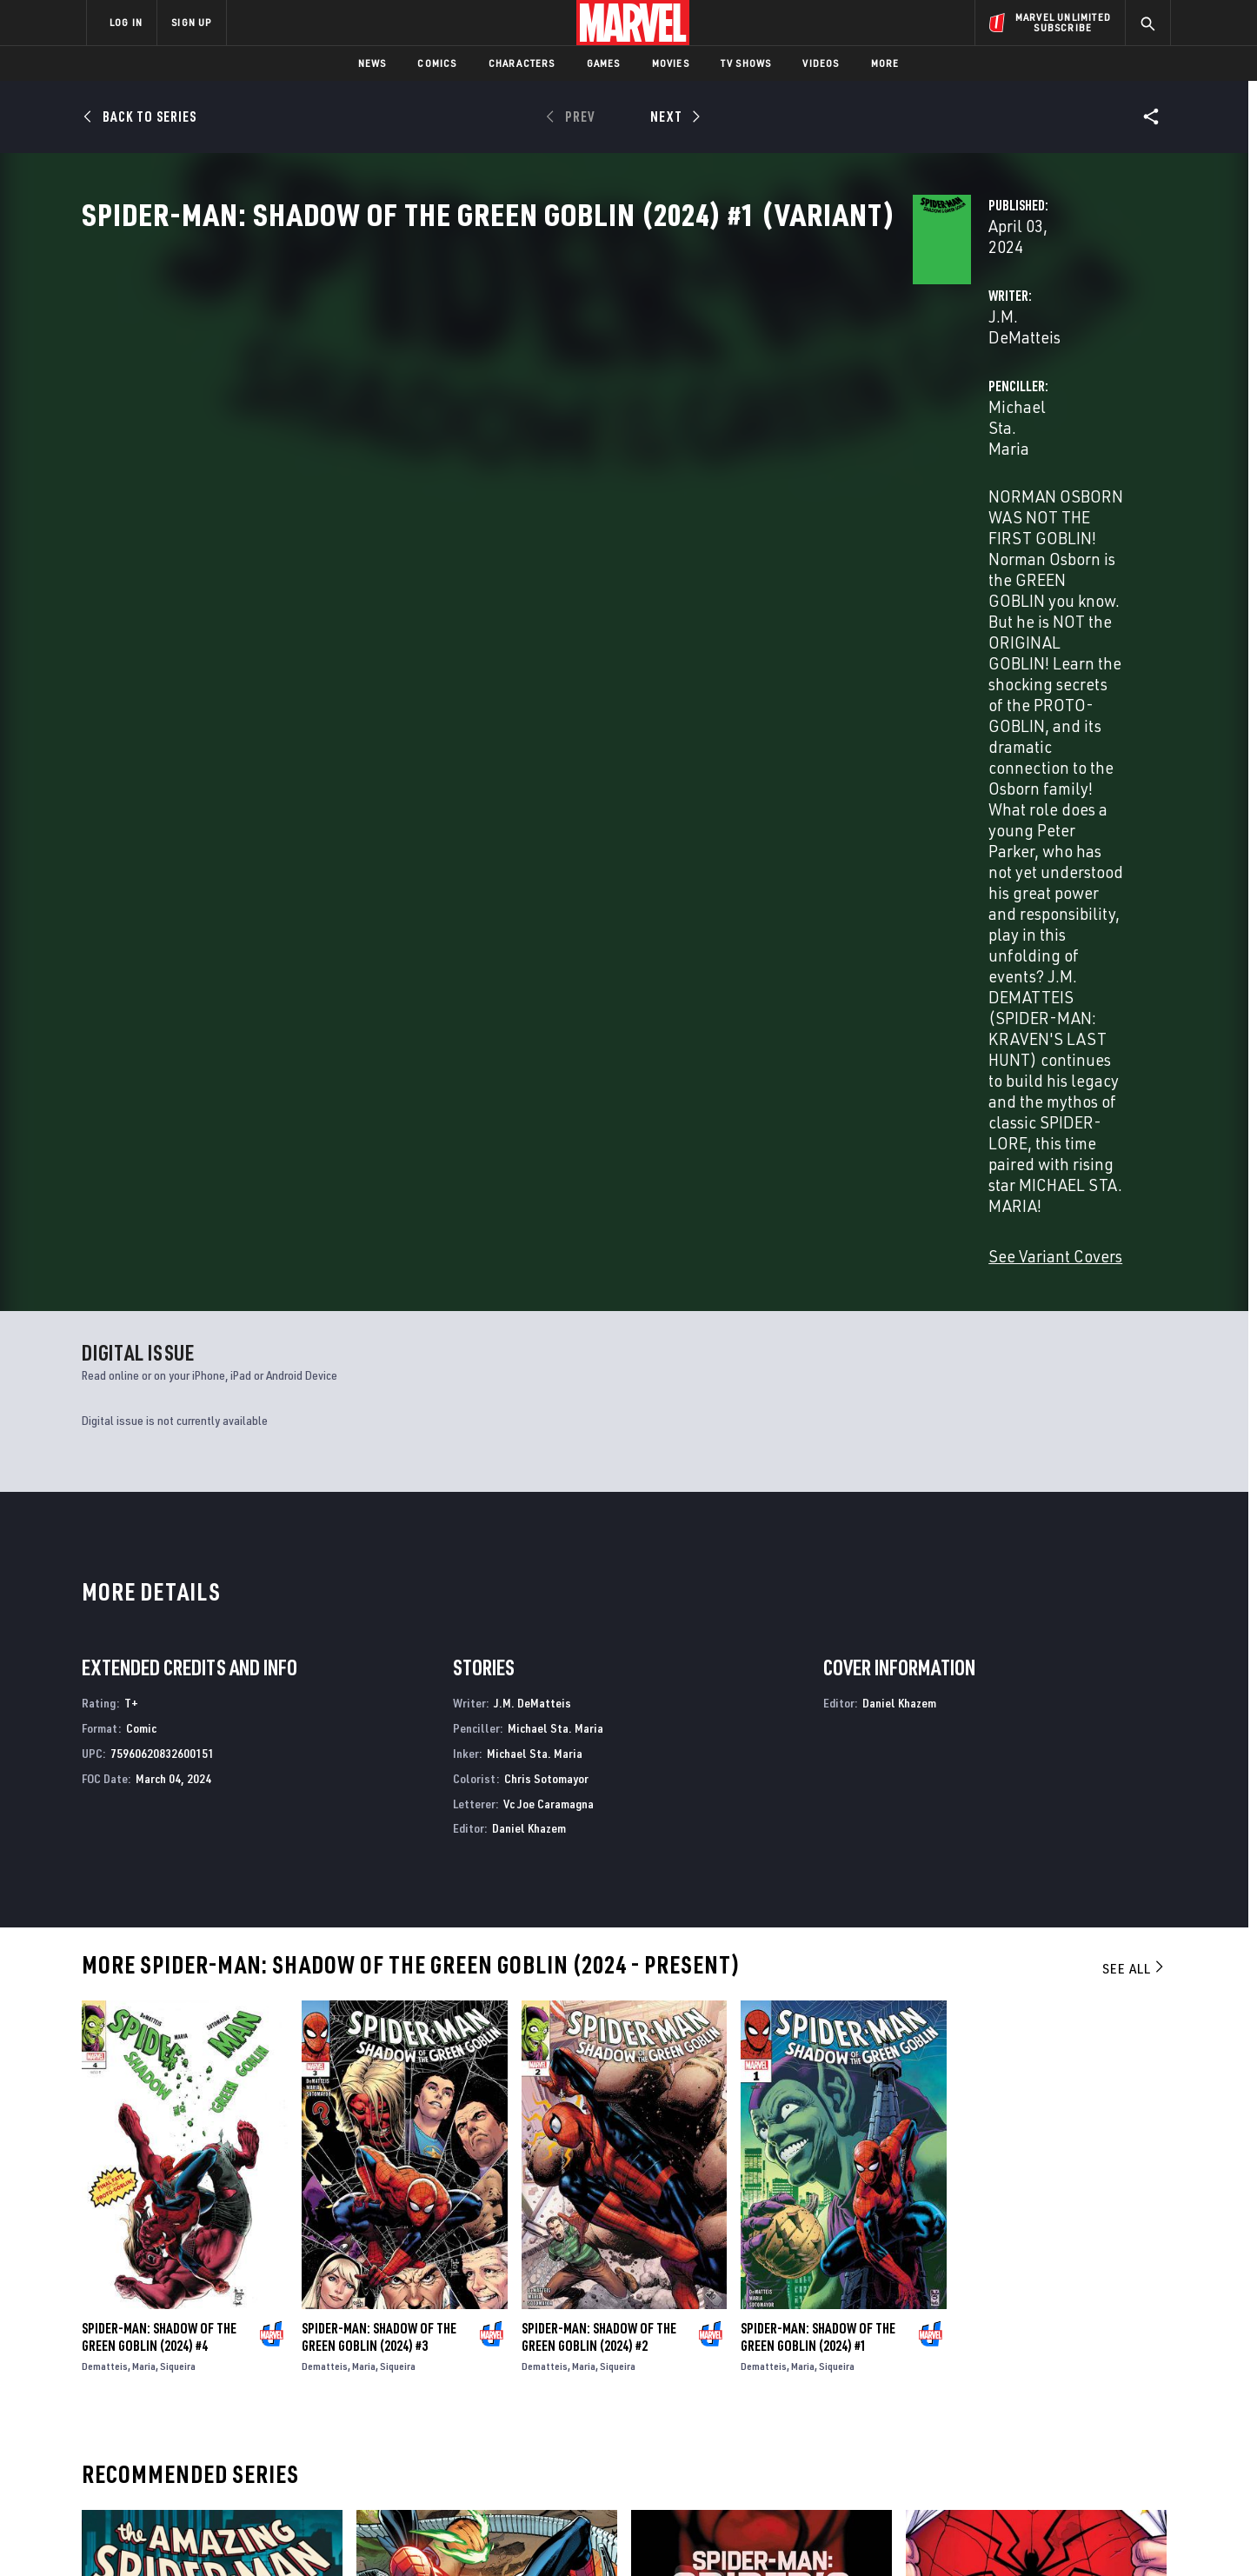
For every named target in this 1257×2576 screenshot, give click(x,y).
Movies (670, 63)
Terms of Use (219, 2534)
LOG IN (126, 22)
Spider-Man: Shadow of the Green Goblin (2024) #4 (159, 1731)
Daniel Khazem (529, 1222)
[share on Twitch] (1106, 2424)
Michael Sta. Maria (825, 410)
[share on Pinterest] (1058, 2424)
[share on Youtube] (963, 2424)
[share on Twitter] (1011, 2387)
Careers (250, 2394)
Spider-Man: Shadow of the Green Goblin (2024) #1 (818, 1731)
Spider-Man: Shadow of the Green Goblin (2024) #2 (599, 1731)
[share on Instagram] (1058, 2387)
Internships (262, 2419)
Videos (820, 63)
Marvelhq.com (435, 2394)
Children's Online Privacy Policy (684, 2534)
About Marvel (267, 2344)
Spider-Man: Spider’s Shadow (713, 2184)
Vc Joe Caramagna (548, 1197)
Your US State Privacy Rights (414, 2534)
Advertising (428, 2344)
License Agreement (819, 2534)
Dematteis (105, 1760)
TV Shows (746, 63)
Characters (522, 63)
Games (604, 63)
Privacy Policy (298, 2534)
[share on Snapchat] (1011, 2424)
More (885, 63)
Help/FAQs (256, 2369)
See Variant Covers (474, 613)
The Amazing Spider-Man (151, 2184)
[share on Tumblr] (1106, 2387)
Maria (144, 1760)
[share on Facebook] (963, 2388)
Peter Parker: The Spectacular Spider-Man (1029, 2184)
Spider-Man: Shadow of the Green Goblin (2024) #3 (379, 1731)
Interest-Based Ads (928, 2534)
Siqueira (178, 1760)
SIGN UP (191, 22)
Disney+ (415, 2369)
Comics (436, 63)
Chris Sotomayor (546, 1172)
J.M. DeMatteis (459, 410)
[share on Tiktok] (963, 2461)
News (372, 63)
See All (1134, 1363)
